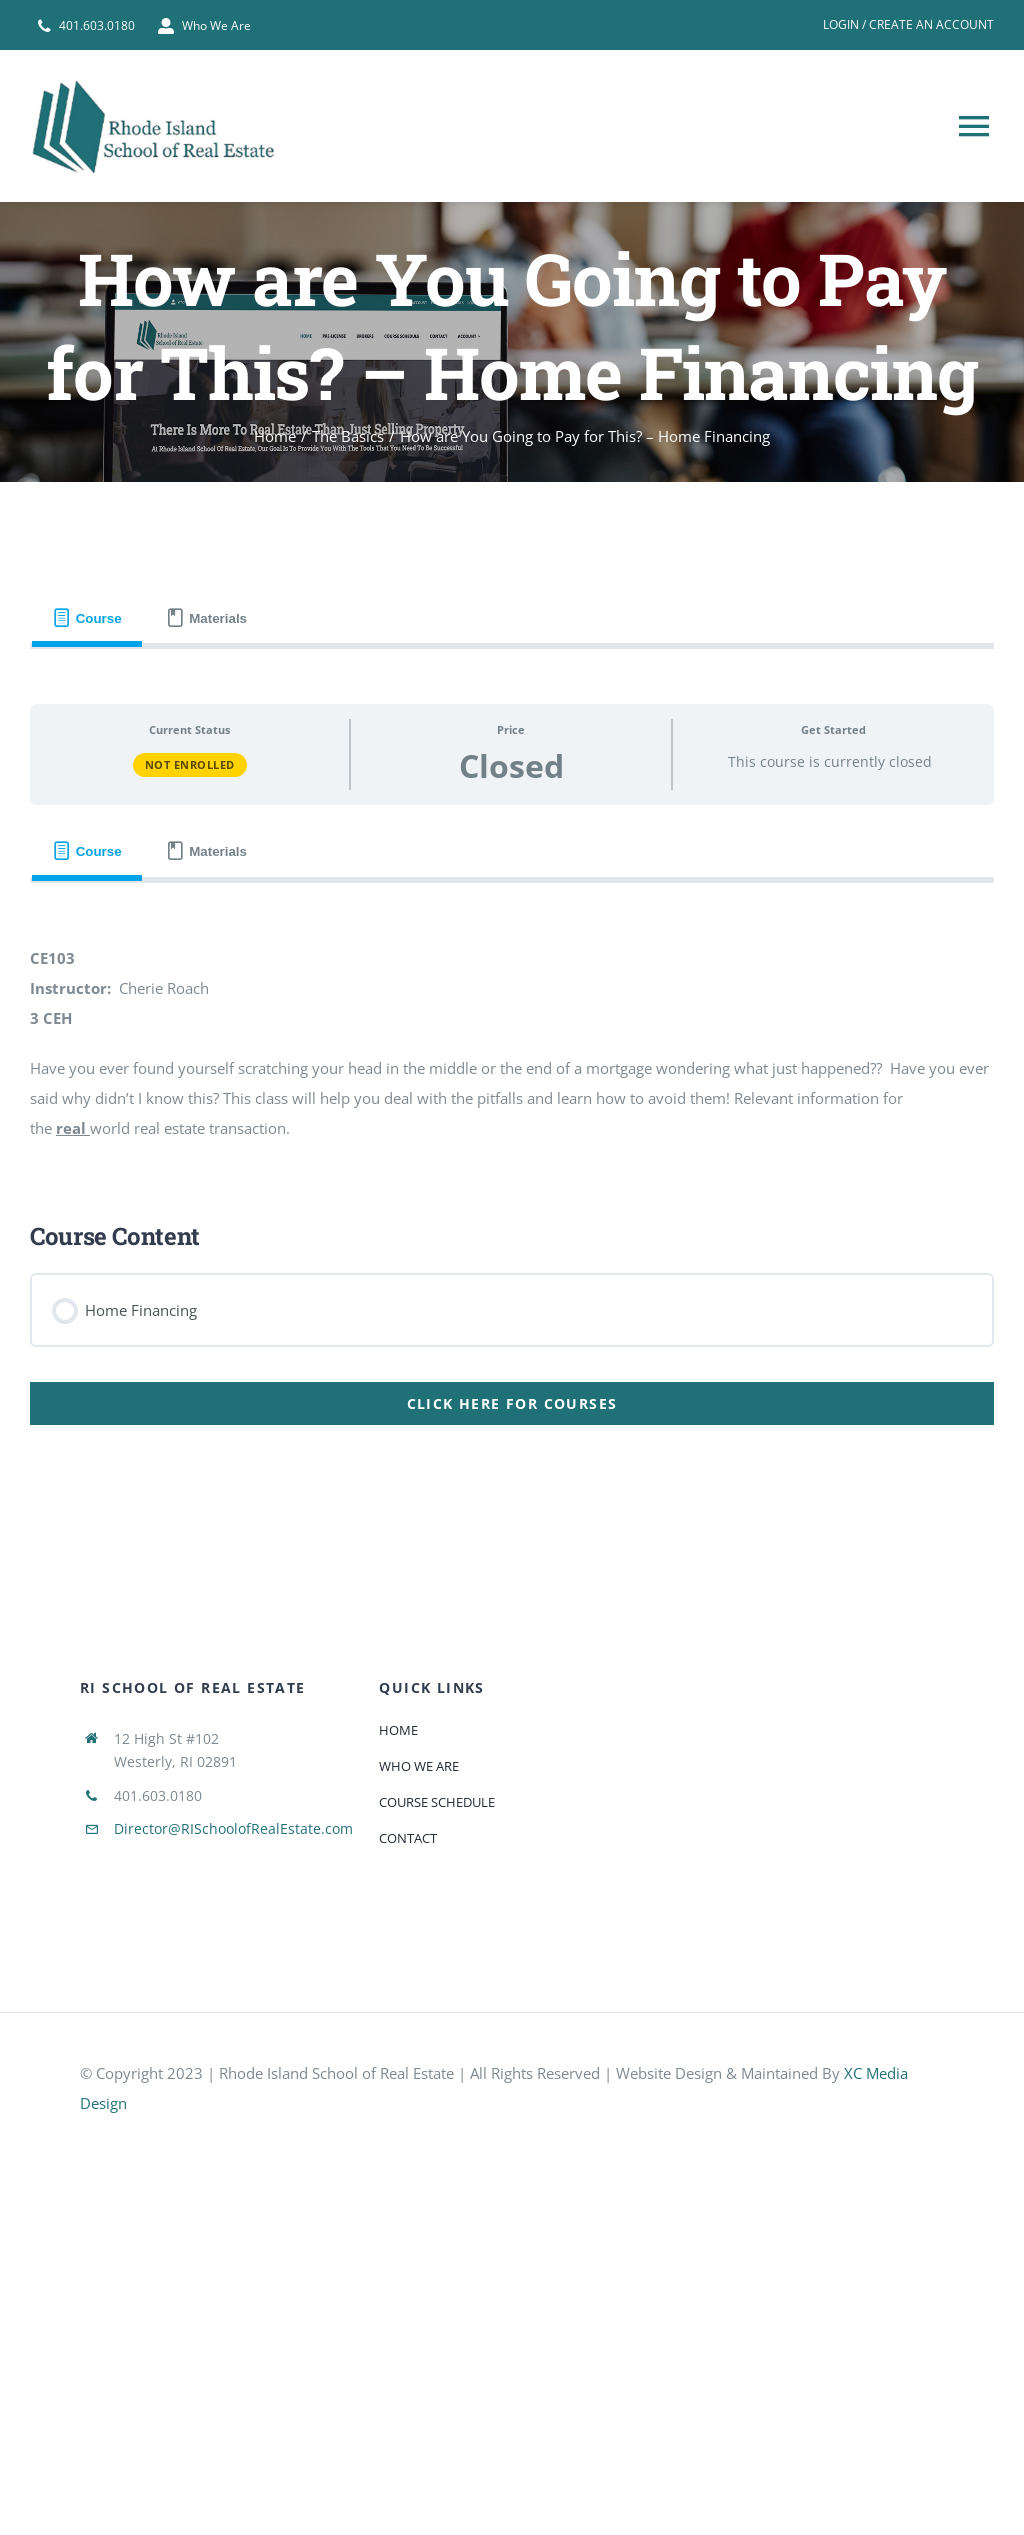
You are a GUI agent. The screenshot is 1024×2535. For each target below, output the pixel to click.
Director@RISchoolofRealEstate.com (233, 1828)
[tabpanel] (512, 1056)
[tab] (87, 618)
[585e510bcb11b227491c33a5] (230, 2140)
